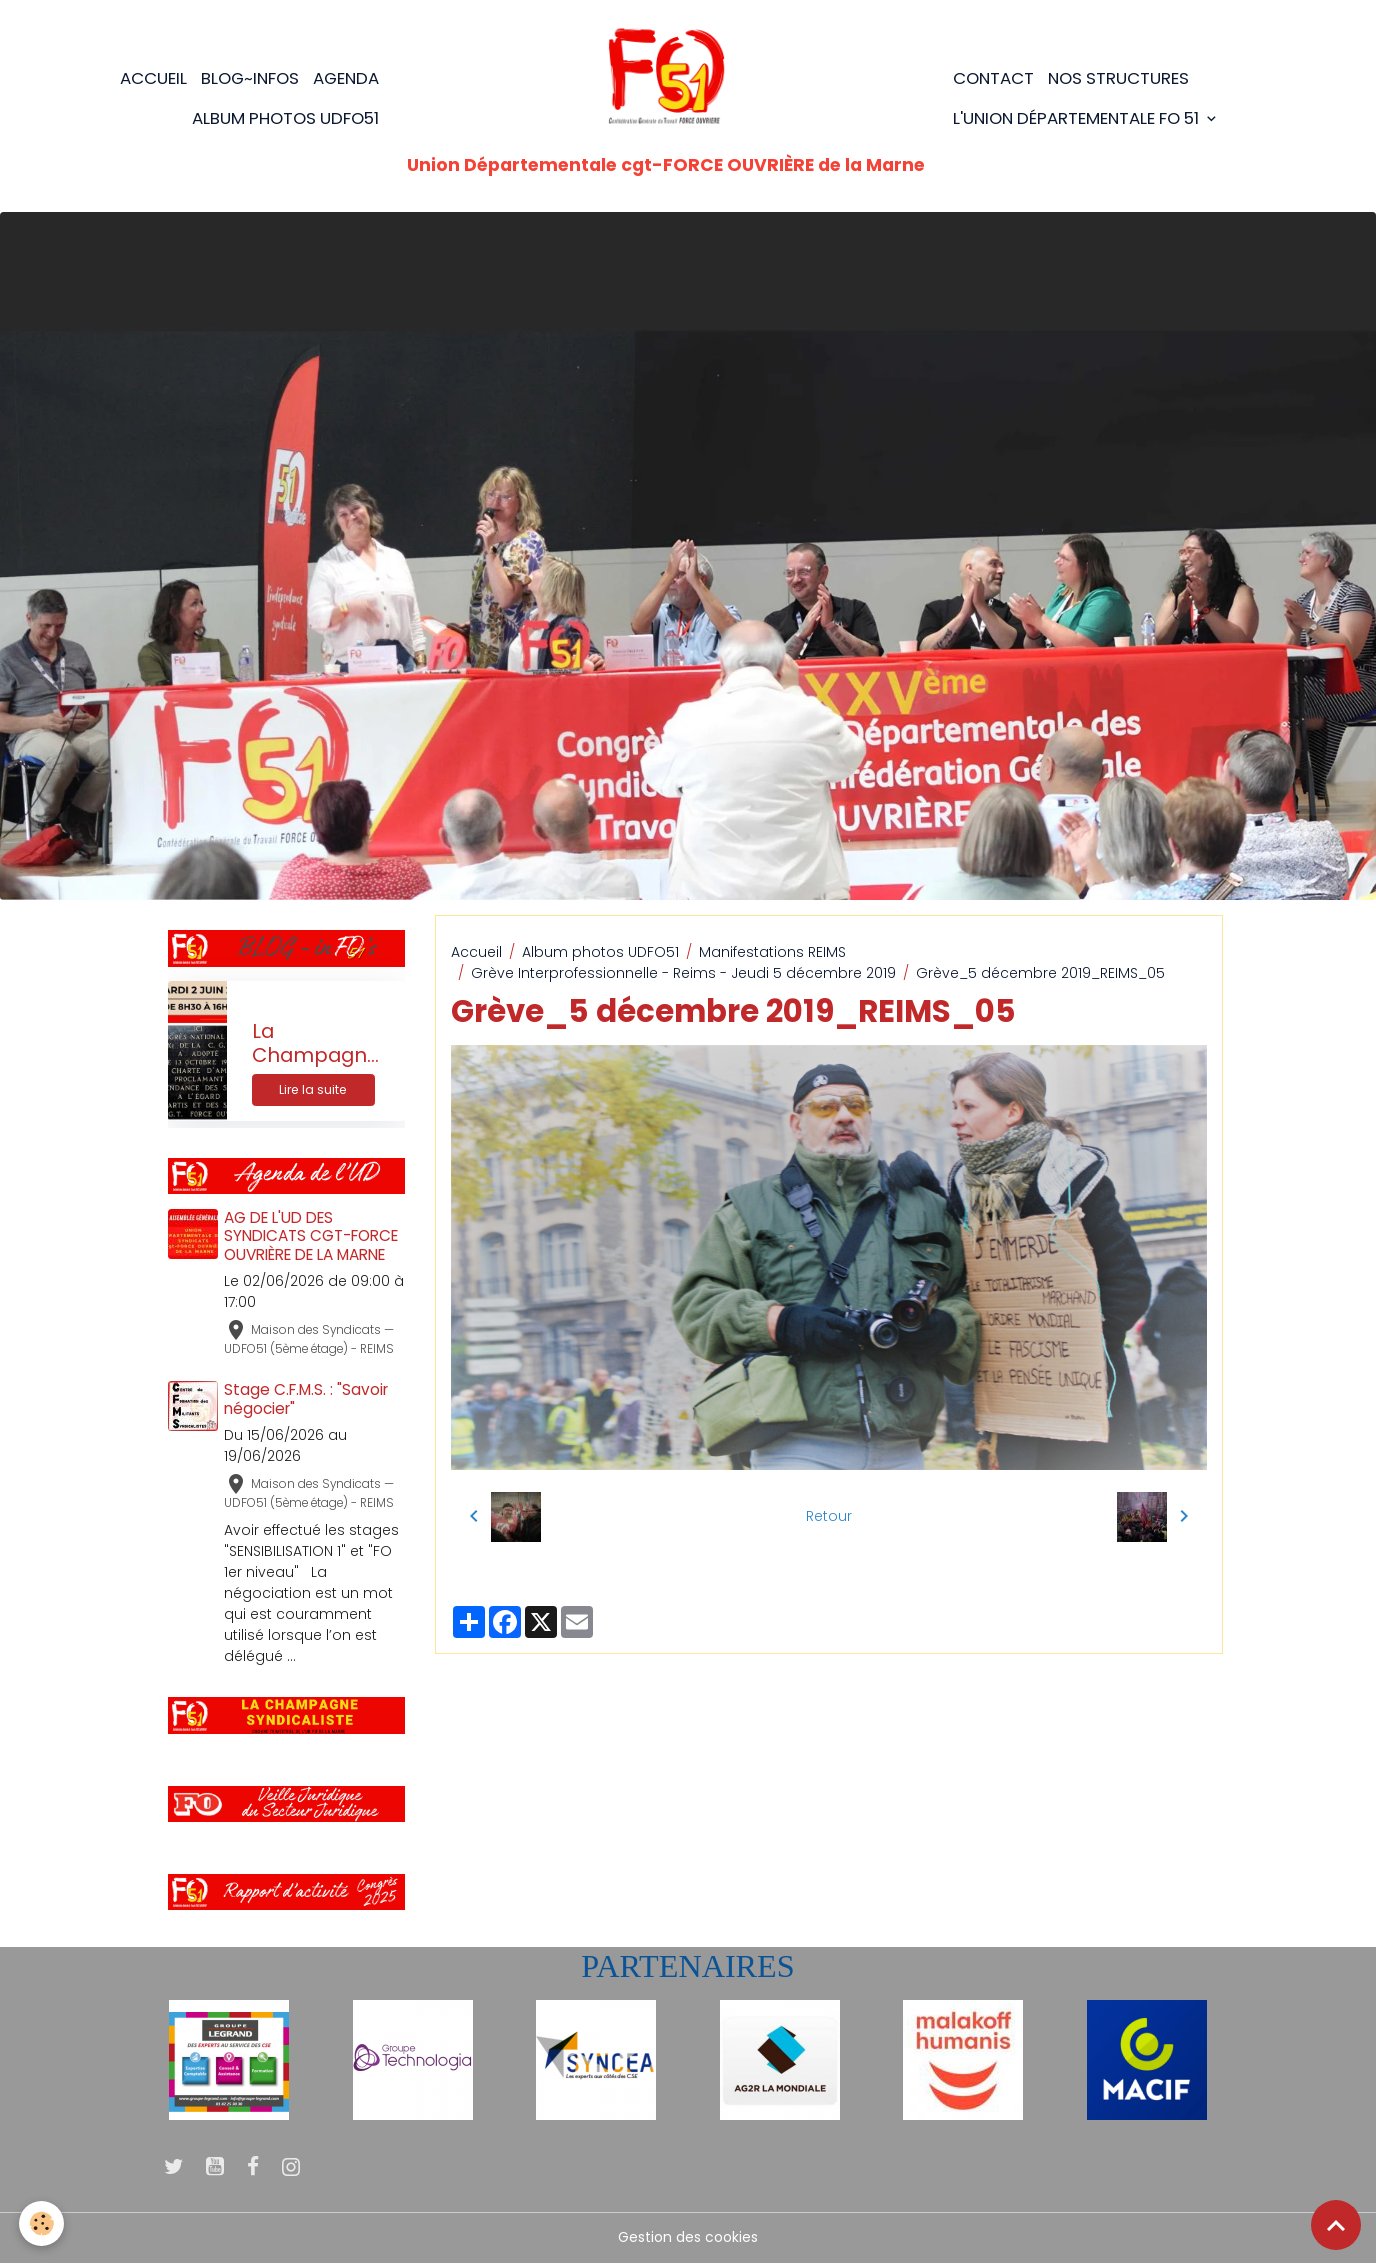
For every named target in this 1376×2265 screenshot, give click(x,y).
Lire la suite (313, 1090)
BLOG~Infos (250, 78)
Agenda (346, 78)
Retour (829, 1516)
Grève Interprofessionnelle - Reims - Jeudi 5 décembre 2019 (683, 973)
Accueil (153, 78)
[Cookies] (42, 2223)
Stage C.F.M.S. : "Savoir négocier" (307, 1399)
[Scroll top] (1336, 2225)
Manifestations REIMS (772, 952)
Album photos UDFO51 (285, 118)
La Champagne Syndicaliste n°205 (316, 1044)
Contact (993, 78)
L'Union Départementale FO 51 (1078, 118)
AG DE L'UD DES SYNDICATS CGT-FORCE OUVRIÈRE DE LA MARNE (312, 1236)
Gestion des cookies (688, 2239)
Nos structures (1118, 78)
